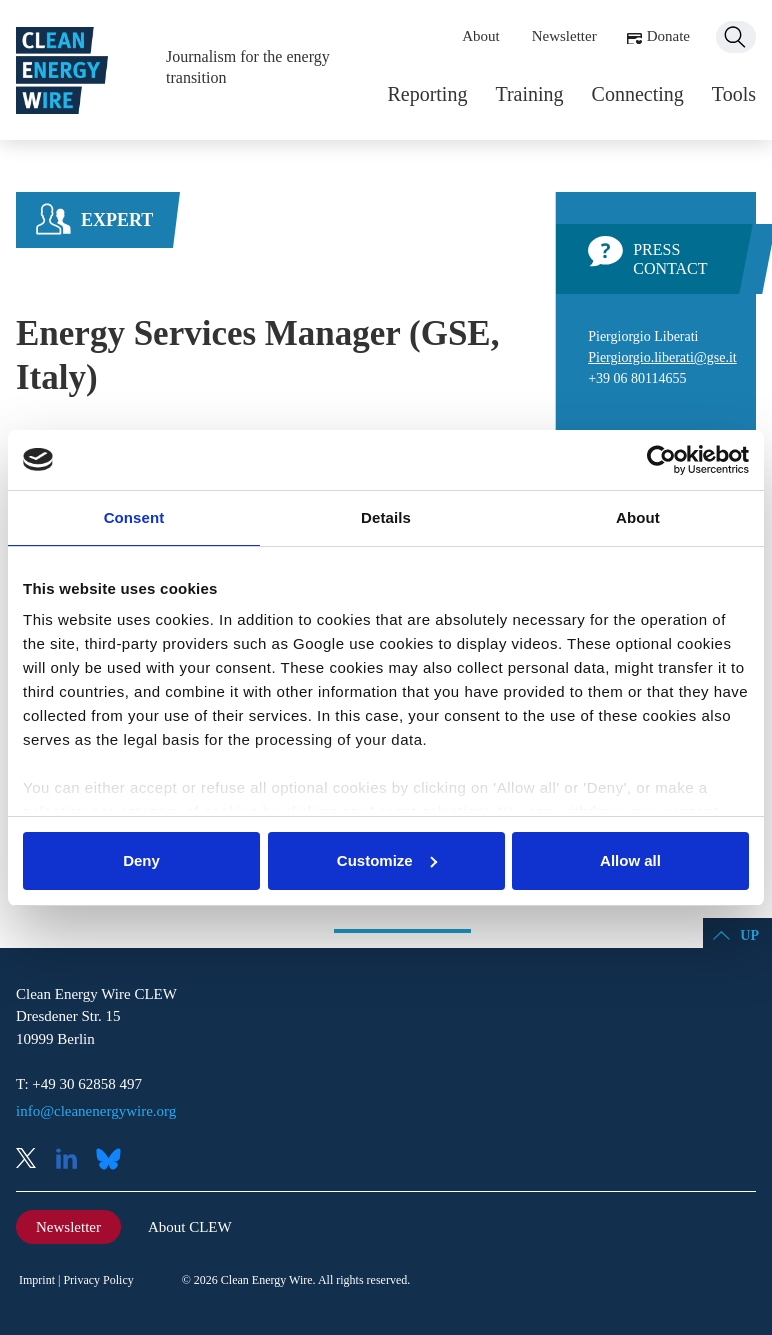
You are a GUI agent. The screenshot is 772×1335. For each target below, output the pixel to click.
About (481, 36)
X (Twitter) (34, 1160)
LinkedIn (74, 1160)
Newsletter (564, 36)
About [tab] (638, 517)
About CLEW (190, 1227)
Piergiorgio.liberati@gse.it (662, 357)
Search (736, 37)
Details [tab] (386, 517)
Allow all (630, 860)
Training (529, 94)
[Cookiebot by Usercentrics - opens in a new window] (661, 460)
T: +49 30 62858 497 (79, 1084)
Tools (734, 94)
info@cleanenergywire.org (96, 1111)
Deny (141, 860)
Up (749, 935)
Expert (117, 220)
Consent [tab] (134, 517)
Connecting (638, 94)
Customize (387, 860)
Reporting (427, 94)
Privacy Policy (98, 1280)
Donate (668, 36)
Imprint (37, 1280)
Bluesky (114, 1160)
